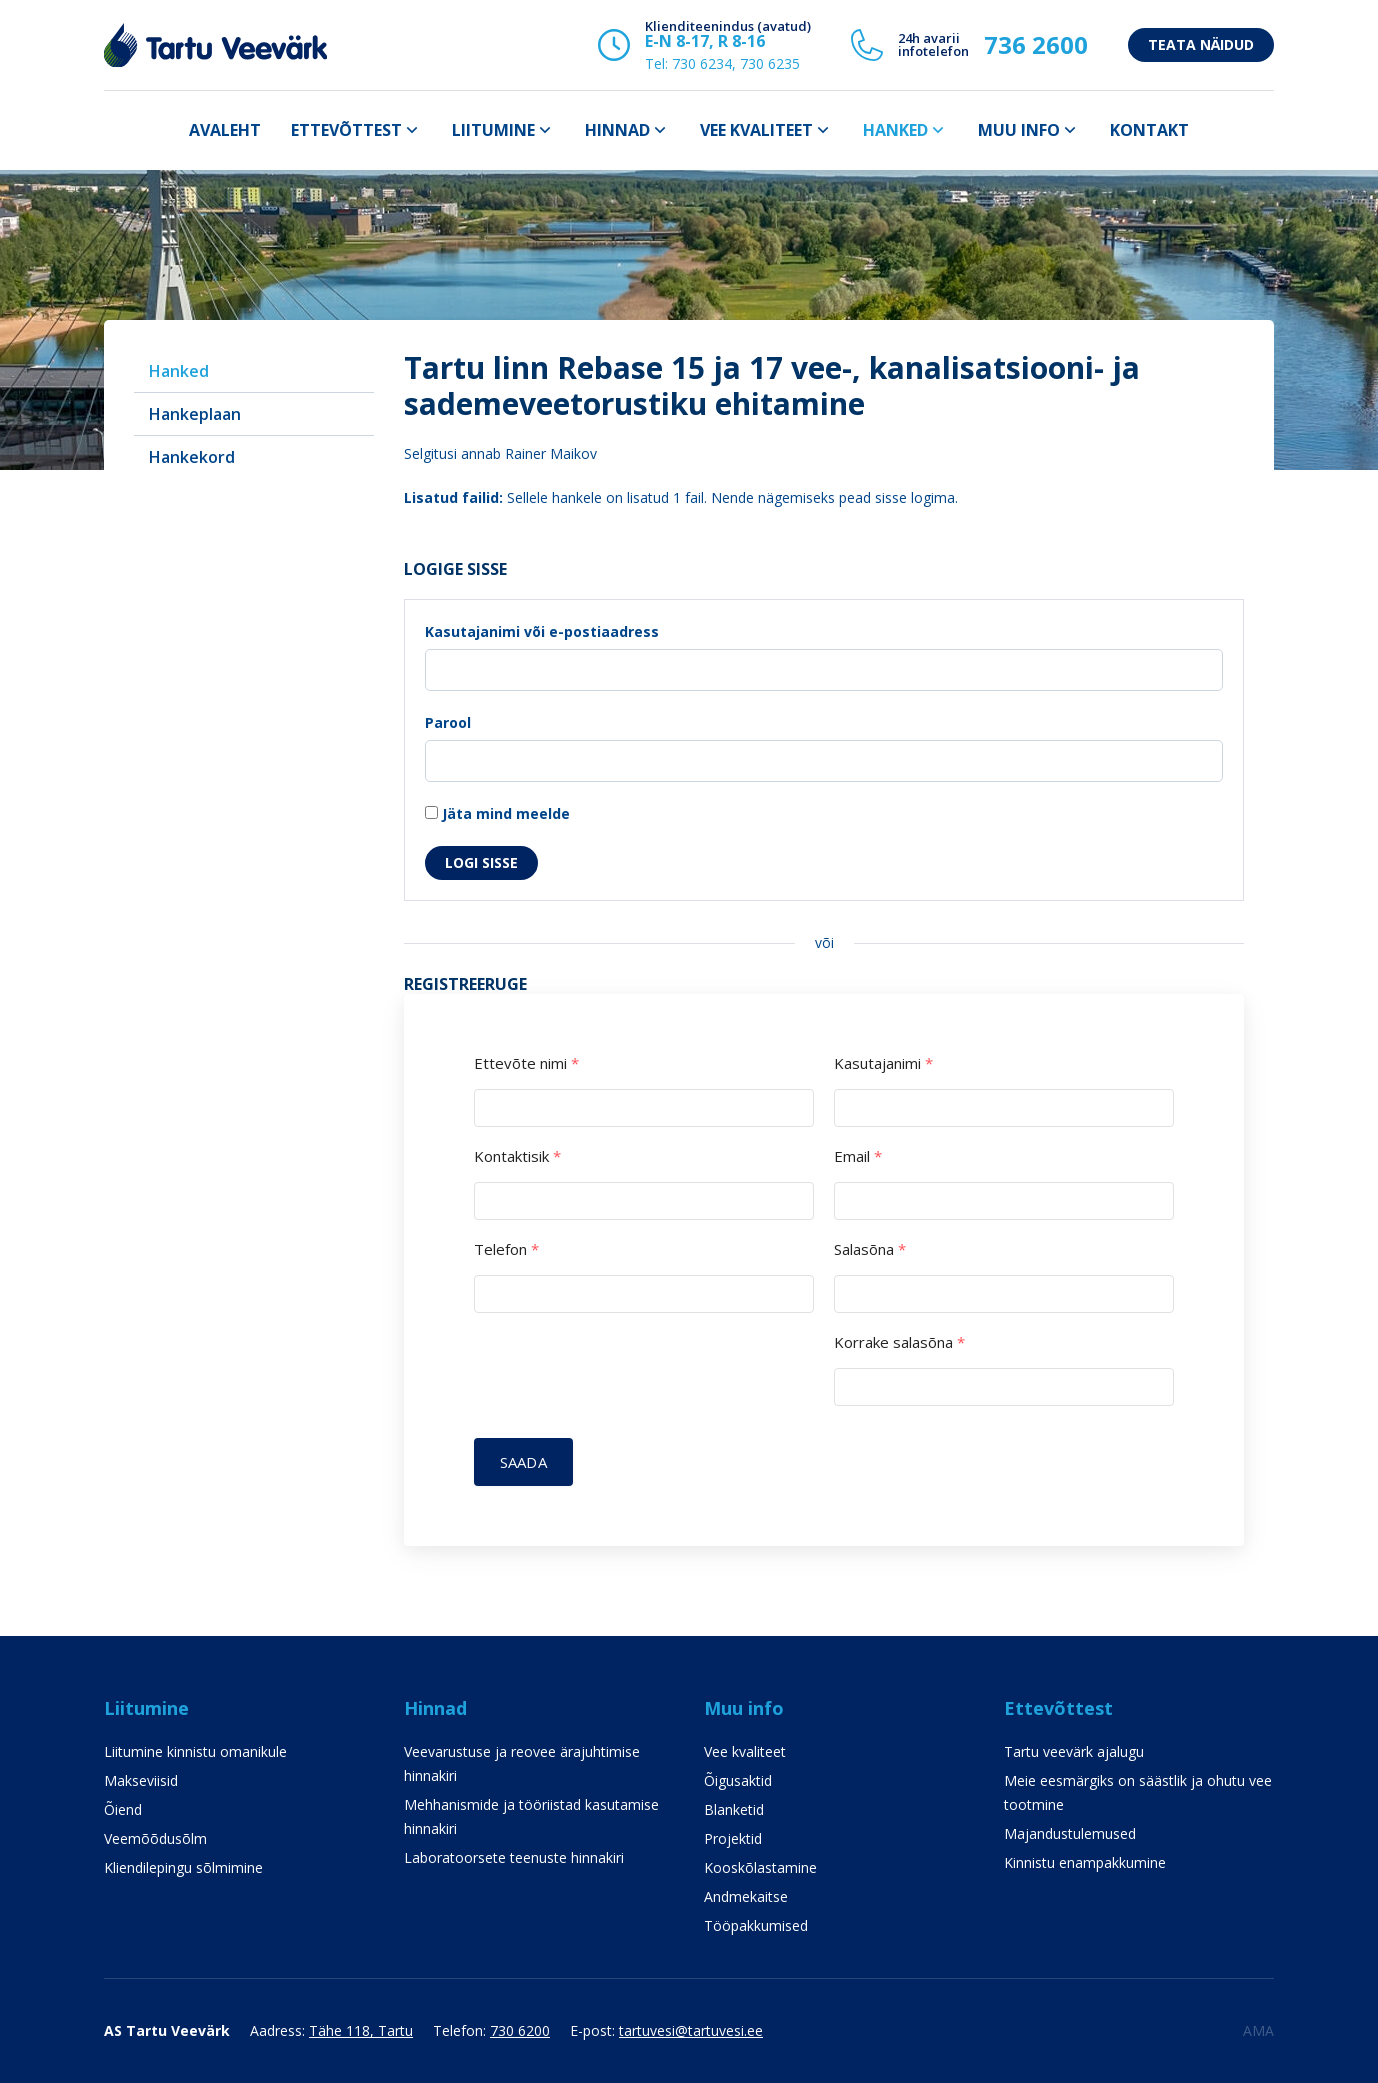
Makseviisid (141, 1780)
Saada (523, 1462)
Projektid (733, 1838)
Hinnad (617, 130)
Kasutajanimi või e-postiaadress (542, 631)
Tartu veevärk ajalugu (1074, 1751)
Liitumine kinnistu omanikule (195, 1751)
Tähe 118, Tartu (361, 2030)
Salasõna (870, 1249)
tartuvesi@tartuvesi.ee (691, 2030)
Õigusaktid (738, 1780)
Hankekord (192, 457)
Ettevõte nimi (526, 1063)
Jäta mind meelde (497, 813)
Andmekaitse (746, 1896)
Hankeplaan (195, 414)
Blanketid (734, 1809)
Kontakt (1149, 130)
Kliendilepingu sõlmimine (183, 1867)
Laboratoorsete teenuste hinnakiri (514, 1857)
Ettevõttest (346, 130)
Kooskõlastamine (760, 1867)
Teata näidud (1201, 44)
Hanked (895, 130)
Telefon (506, 1249)
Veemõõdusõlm (155, 1838)
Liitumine (493, 130)
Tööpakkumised (756, 1925)
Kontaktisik (517, 1156)
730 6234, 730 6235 (736, 63)
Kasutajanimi (883, 1063)
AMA (1258, 2030)
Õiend (123, 1809)
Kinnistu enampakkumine (1085, 1862)
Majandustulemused (1070, 1833)
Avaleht (225, 130)
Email (858, 1156)
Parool (448, 722)
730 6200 (520, 2030)
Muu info (1019, 130)
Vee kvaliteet (756, 130)
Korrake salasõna (899, 1342)
